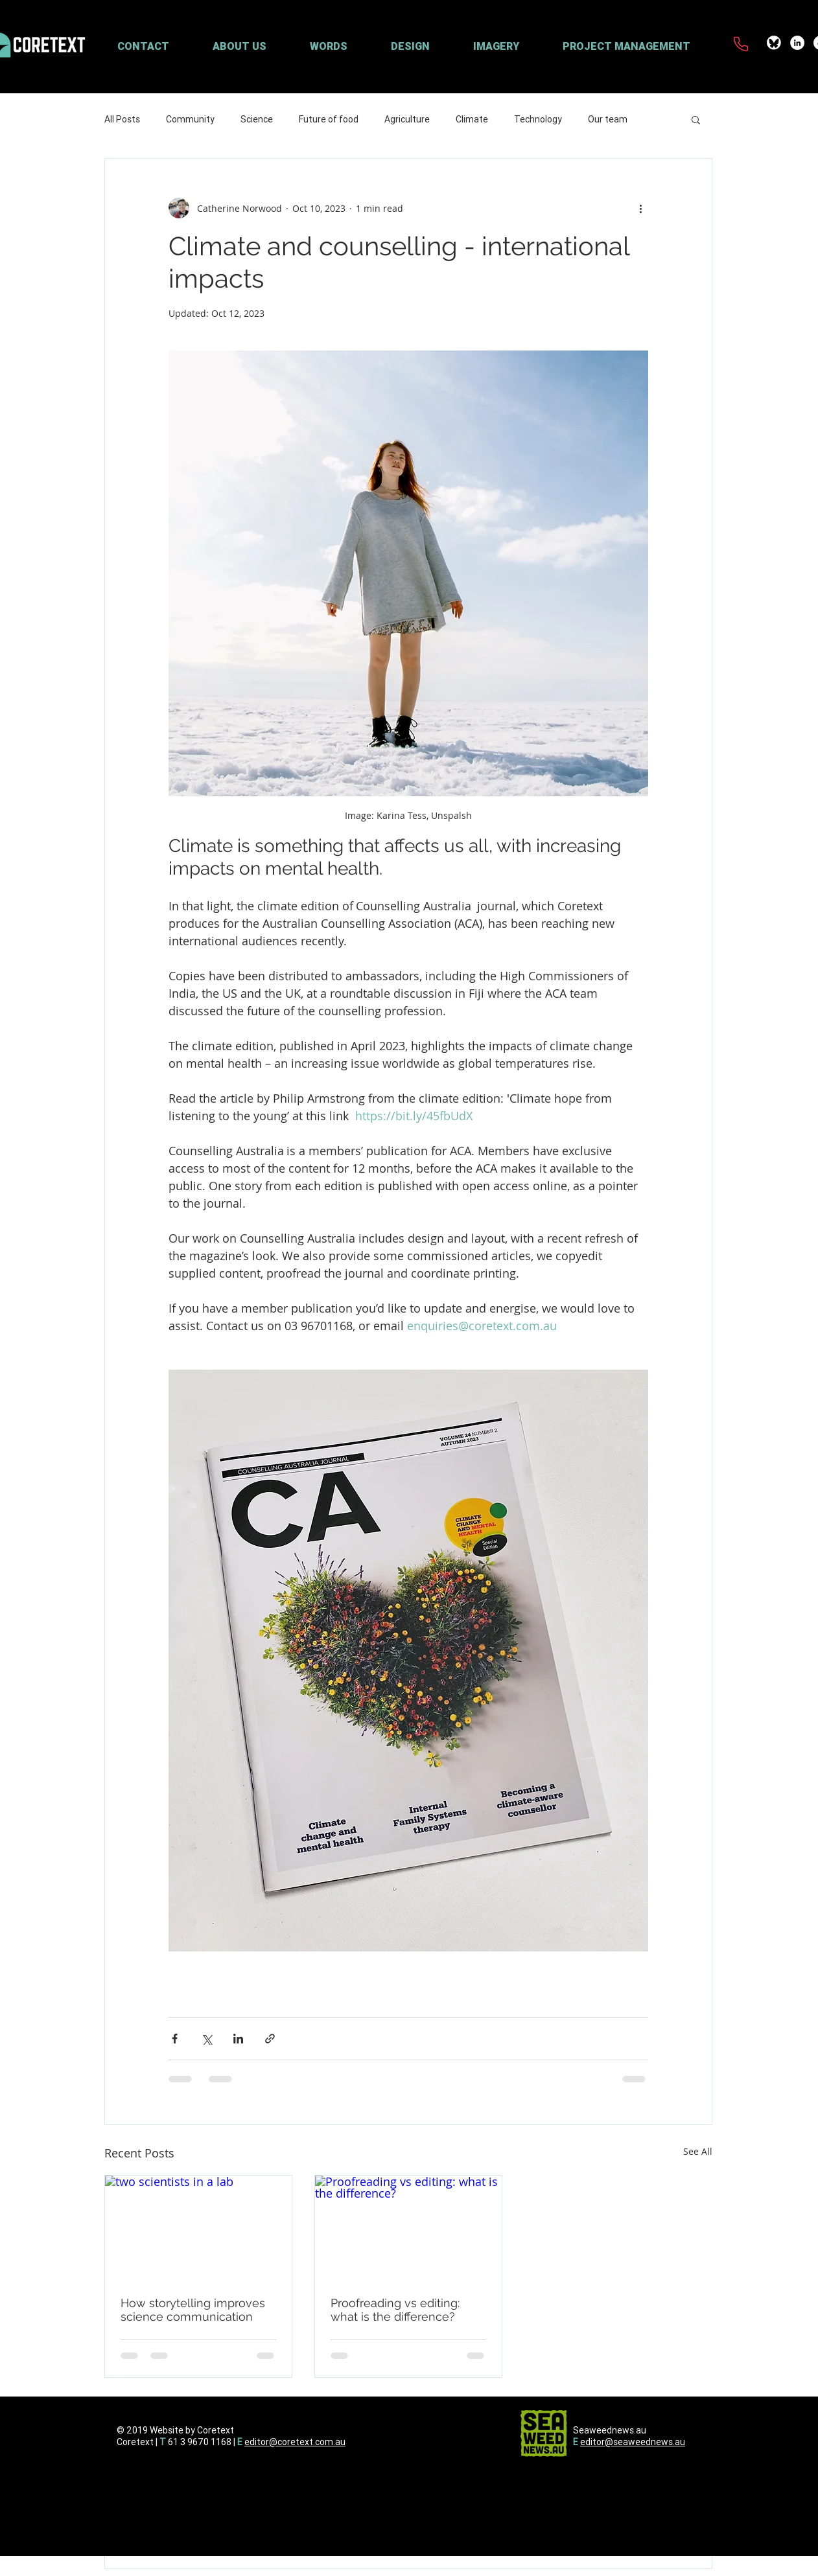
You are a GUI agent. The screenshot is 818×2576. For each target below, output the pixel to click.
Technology (538, 119)
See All (697, 2151)
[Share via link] (270, 2038)
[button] (254, 46)
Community (190, 119)
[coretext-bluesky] (774, 43)
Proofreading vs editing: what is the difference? (395, 2309)
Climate (472, 119)
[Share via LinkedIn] (238, 2038)
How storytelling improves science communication (193, 2309)
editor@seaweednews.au (632, 2442)
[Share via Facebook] (175, 2038)
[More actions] (640, 208)
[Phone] (741, 44)
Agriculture (407, 119)
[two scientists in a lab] (198, 2228)
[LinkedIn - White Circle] (797, 43)
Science (256, 119)
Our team (607, 119)
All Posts (122, 119)
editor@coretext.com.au (294, 2442)
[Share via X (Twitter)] (206, 2038)
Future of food (328, 119)
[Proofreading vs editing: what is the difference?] (408, 2228)
